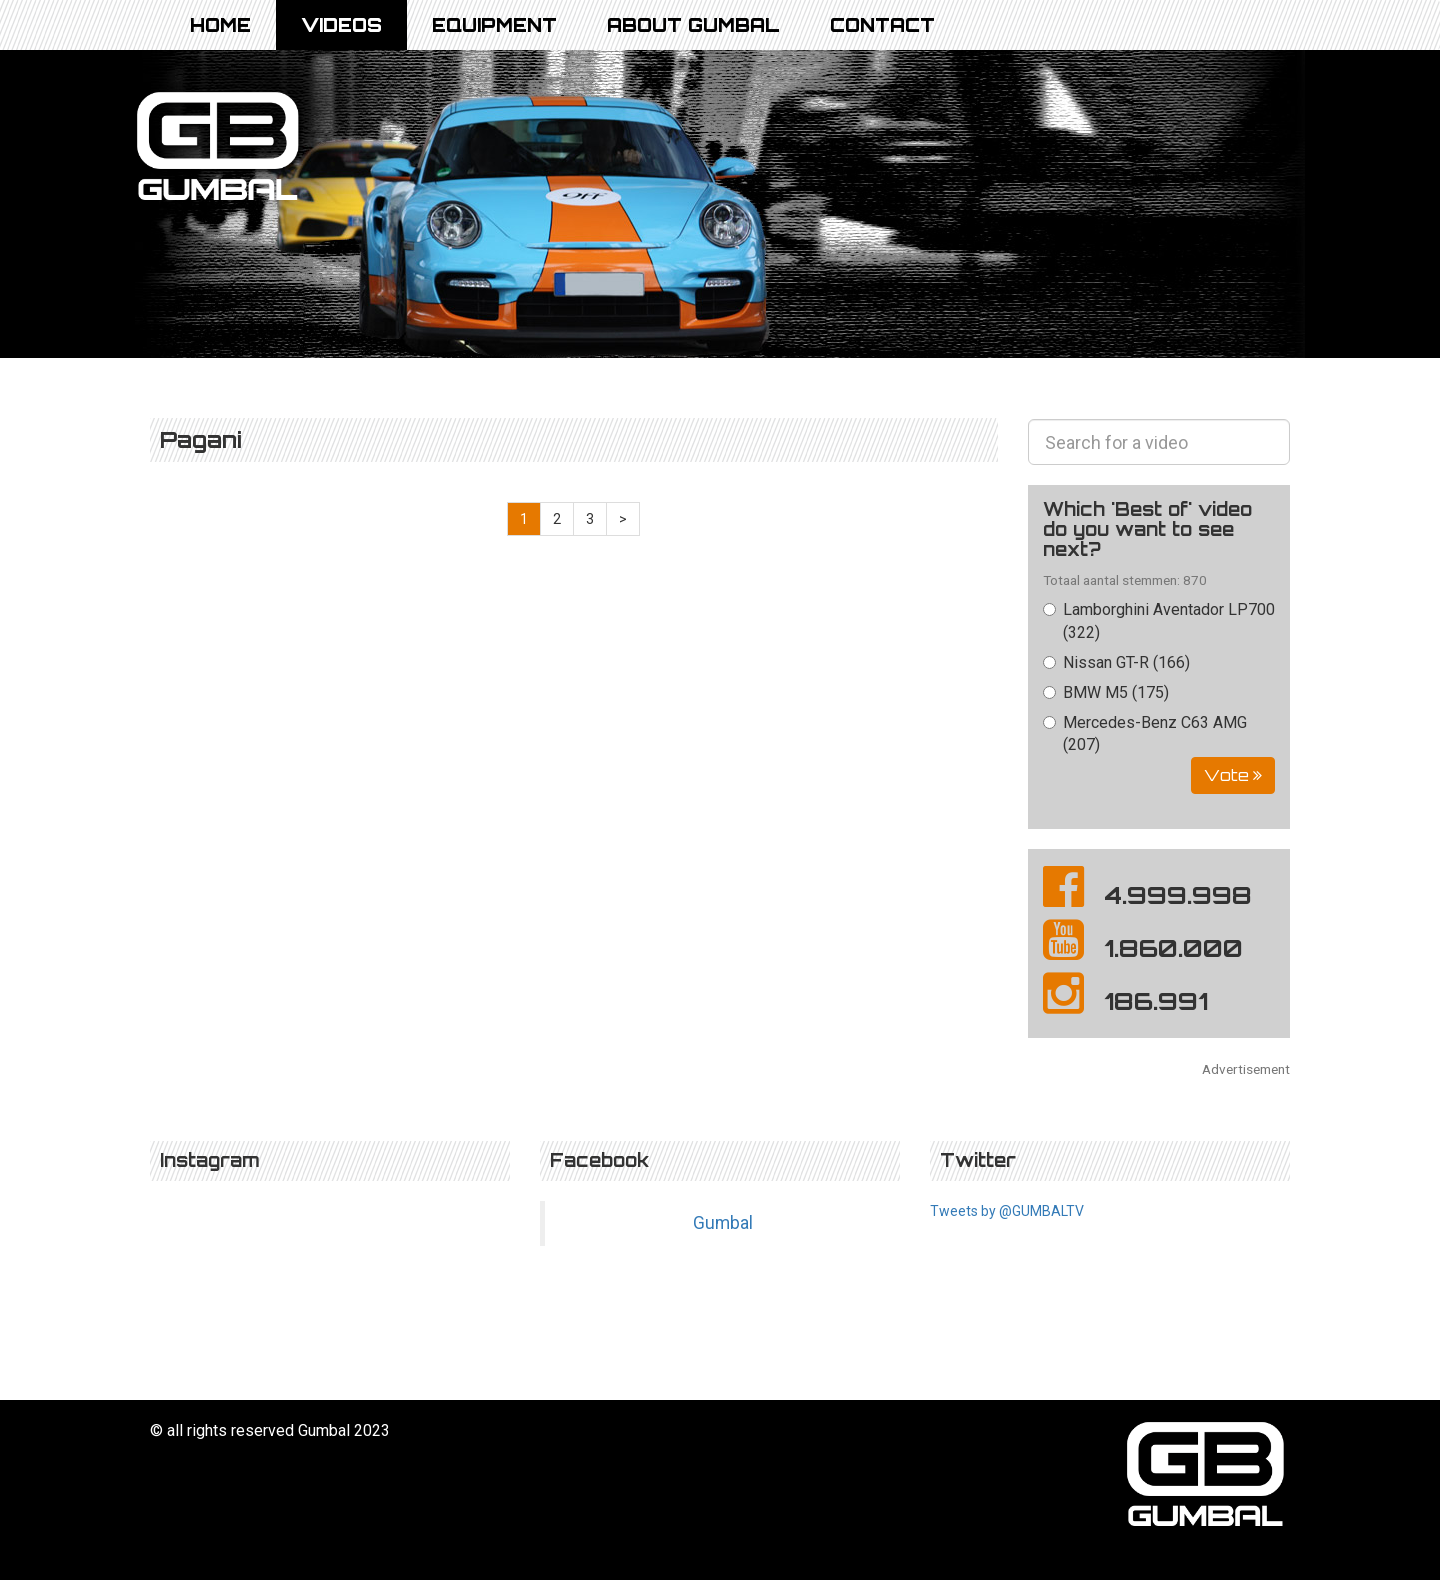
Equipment (494, 25)
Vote (1233, 775)
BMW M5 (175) (1106, 692)
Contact (882, 25)
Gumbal (723, 1223)
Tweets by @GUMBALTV (1007, 1211)
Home (220, 25)
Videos (341, 25)
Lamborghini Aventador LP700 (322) (1159, 621)
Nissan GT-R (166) (1116, 662)
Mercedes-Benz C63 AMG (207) (1145, 734)
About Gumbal (693, 25)
